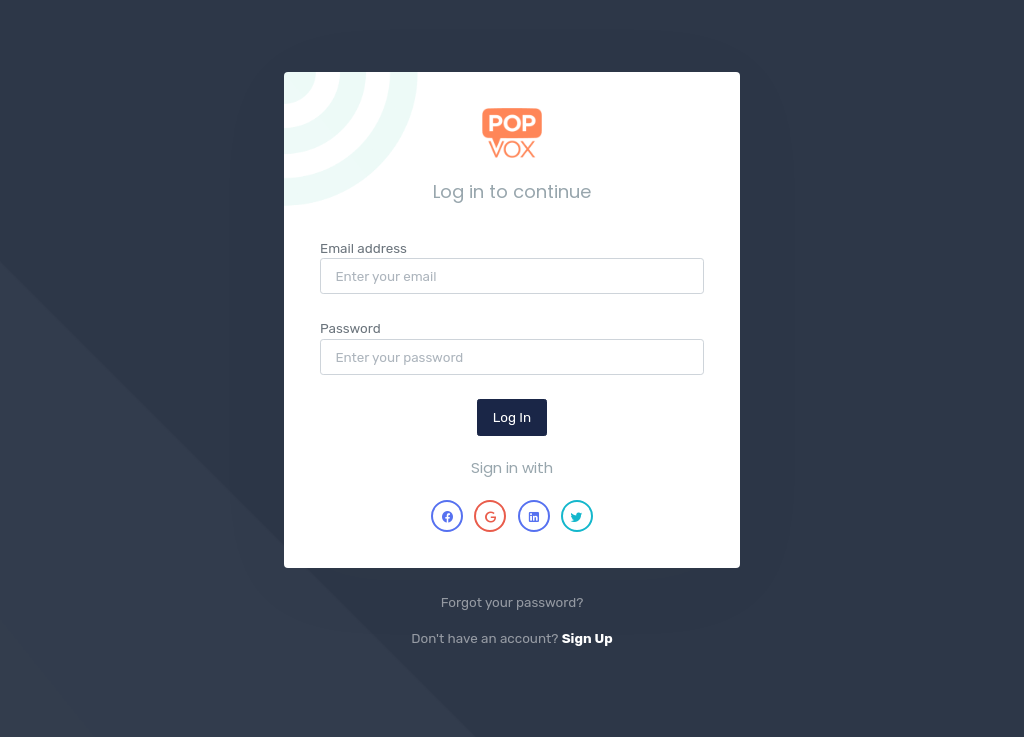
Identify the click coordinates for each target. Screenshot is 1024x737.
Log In (512, 417)
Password (350, 328)
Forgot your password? (512, 602)
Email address (363, 248)
